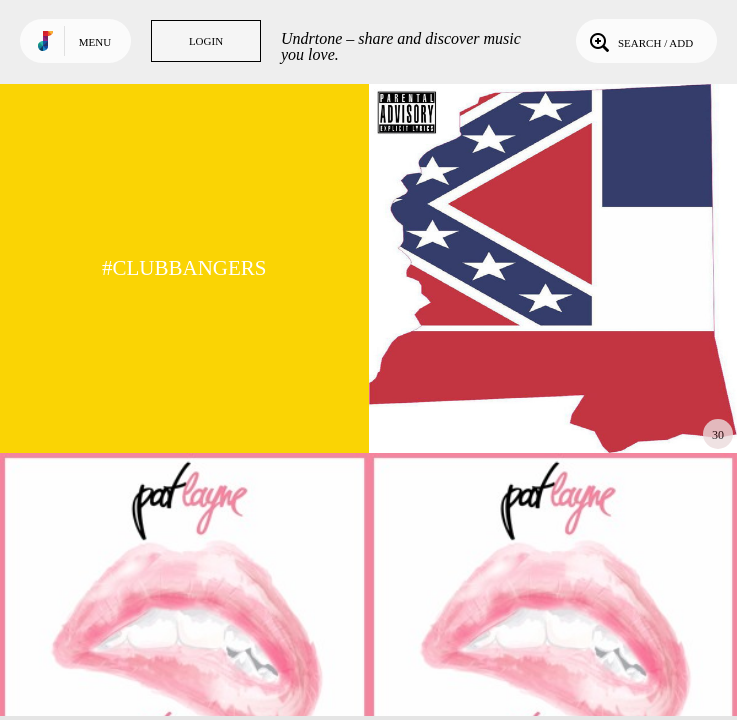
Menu (95, 42)
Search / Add (639, 41)
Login (206, 41)
